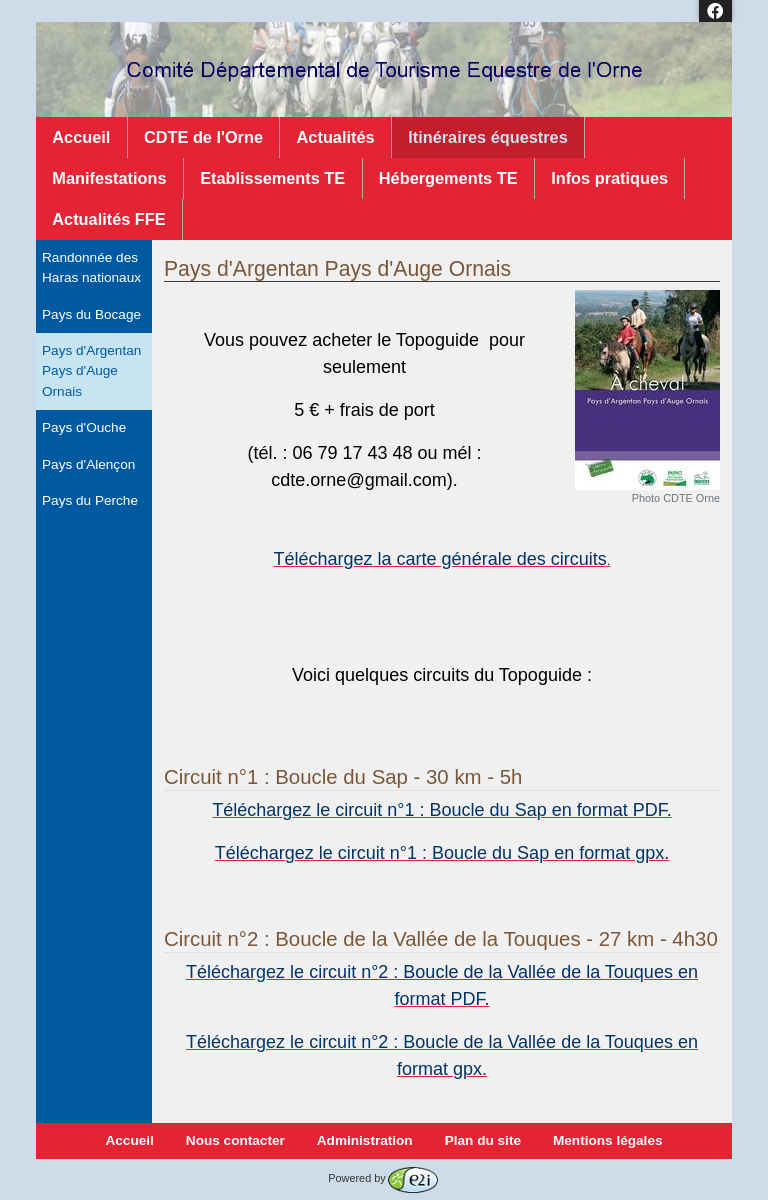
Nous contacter (235, 1140)
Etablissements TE (272, 178)
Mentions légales (608, 1140)
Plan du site (483, 1140)
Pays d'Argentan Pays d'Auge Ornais (91, 371)
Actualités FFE (108, 219)
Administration (365, 1140)
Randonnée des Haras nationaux (91, 267)
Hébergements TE (448, 178)
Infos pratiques (609, 178)
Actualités (336, 137)
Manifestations (109, 178)
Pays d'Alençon (88, 464)
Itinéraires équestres (488, 137)
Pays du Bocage (91, 314)
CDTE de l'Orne (203, 137)
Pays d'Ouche (84, 427)
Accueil (81, 137)
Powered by (382, 1178)
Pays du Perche (90, 500)
